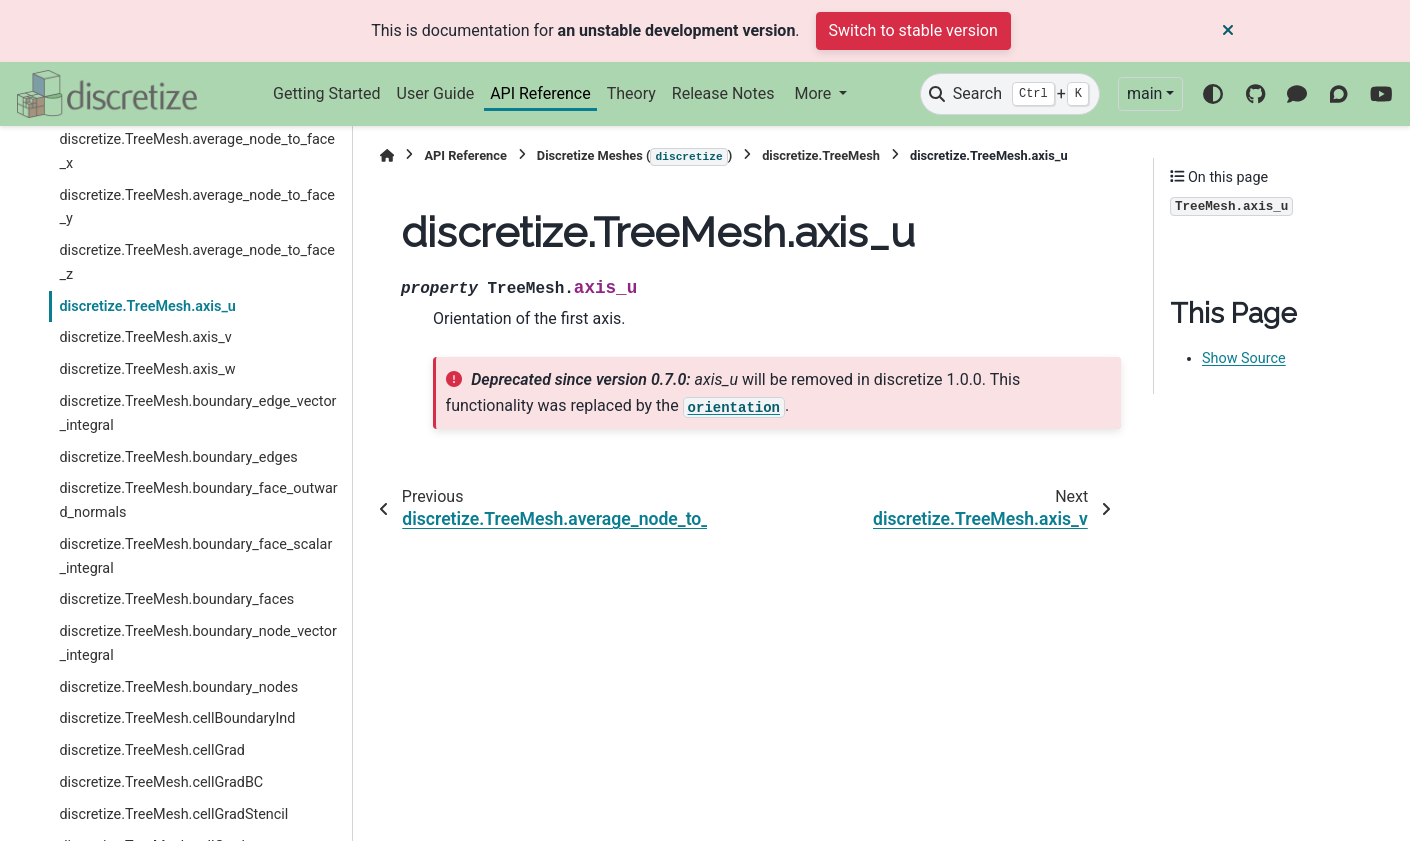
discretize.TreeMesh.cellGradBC (161, 782)
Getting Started (327, 93)
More (814, 93)
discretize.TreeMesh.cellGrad (152, 750)
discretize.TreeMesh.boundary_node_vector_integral (198, 643)
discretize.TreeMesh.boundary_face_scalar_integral (195, 556)
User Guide (436, 93)
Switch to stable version (913, 30)
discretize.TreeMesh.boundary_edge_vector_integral (197, 413)
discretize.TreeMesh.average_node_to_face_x (197, 151)
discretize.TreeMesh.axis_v (145, 337)
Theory (631, 93)
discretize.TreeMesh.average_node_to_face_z (197, 262)
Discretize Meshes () (634, 157)
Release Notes (723, 93)
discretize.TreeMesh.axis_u (147, 306)
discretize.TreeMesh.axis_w (147, 369)
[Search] (1010, 94)
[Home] (387, 155)
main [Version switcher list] (1144, 93)
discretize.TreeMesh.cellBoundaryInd (177, 718)
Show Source (1244, 358)
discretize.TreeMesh (821, 155)
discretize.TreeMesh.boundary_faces (176, 599)
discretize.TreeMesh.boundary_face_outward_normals (198, 500)
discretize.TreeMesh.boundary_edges (178, 457)
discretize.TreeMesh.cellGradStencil (173, 814)
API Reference (540, 93)
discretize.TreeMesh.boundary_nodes (178, 687)
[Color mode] (1213, 94)
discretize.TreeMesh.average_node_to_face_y (197, 207)
